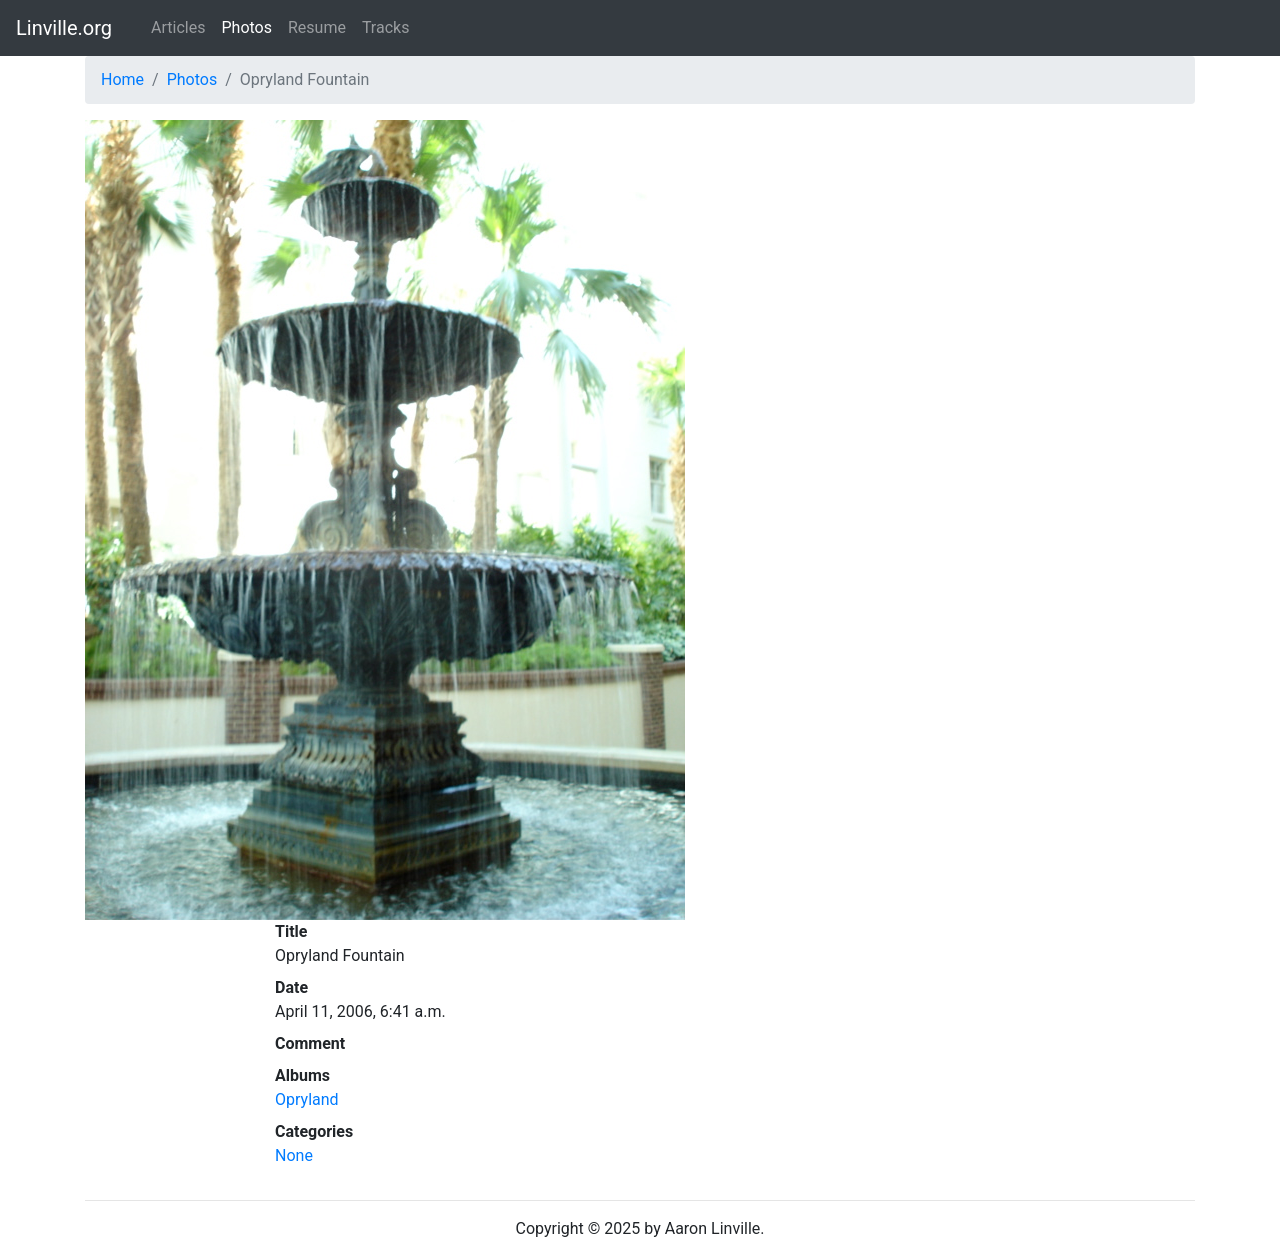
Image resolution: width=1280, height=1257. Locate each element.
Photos (246, 27)
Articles (178, 27)
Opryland (307, 1099)
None (294, 1155)
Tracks (386, 27)
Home (122, 79)
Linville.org (64, 28)
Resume (317, 27)
